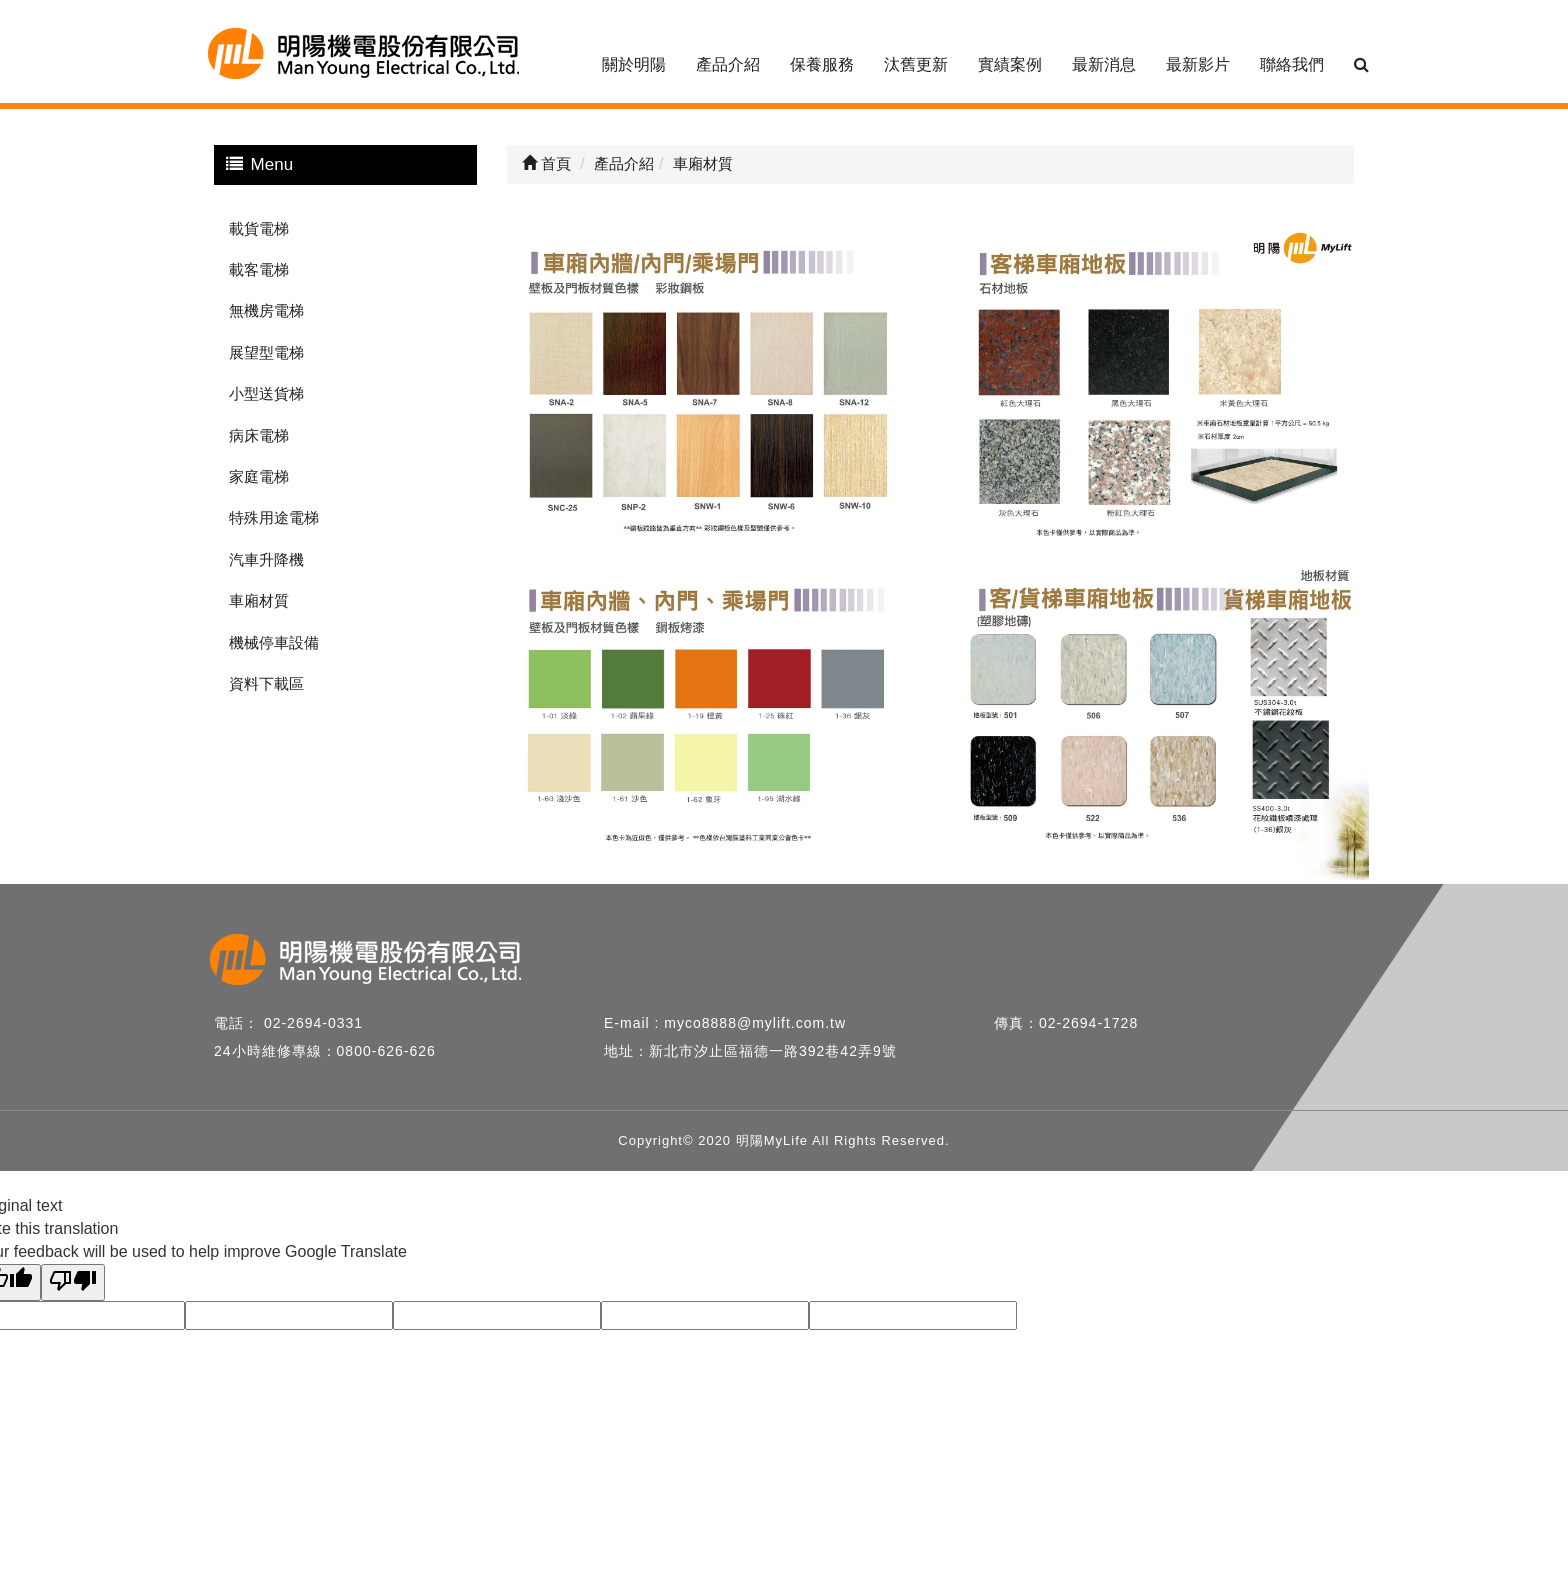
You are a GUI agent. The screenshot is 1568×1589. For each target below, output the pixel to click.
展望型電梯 (266, 352)
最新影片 (1198, 64)
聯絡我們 (1292, 64)
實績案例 (1010, 64)
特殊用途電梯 (274, 517)
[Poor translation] (73, 1282)
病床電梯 (259, 435)
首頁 (546, 163)
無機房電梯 (266, 310)
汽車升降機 (266, 559)
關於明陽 (634, 64)
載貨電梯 (259, 228)
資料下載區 (266, 683)
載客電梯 (259, 269)
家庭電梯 (259, 476)
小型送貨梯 (266, 393)
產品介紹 (728, 64)
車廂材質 (259, 600)
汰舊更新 (916, 64)
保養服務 (822, 64)
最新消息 (1104, 64)
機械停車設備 (274, 642)
